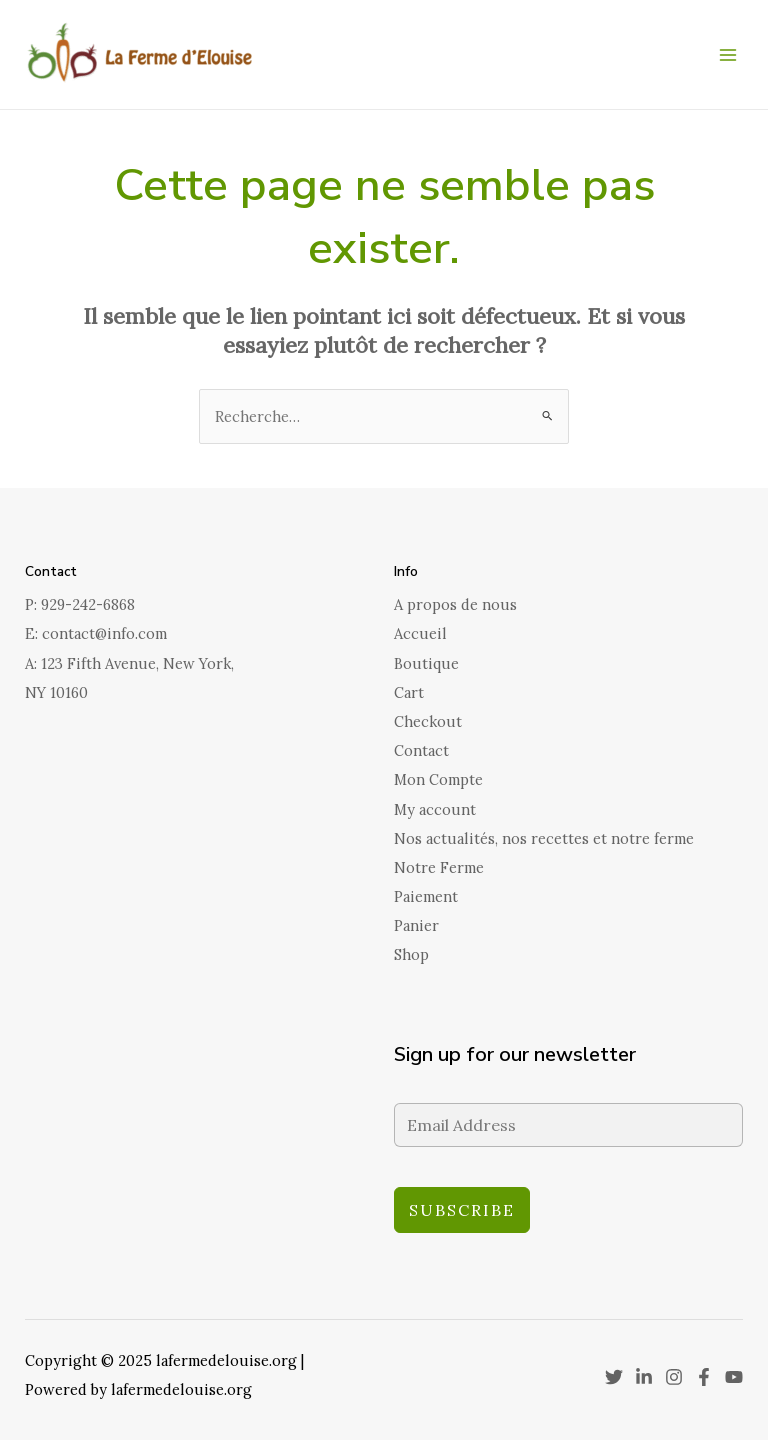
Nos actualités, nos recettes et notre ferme (544, 838)
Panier (416, 925)
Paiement (426, 896)
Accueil (420, 633)
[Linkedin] (644, 1377)
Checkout (428, 721)
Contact (421, 750)
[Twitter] (614, 1377)
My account (435, 809)
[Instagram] (674, 1377)
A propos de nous (455, 604)
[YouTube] (734, 1377)
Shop (411, 954)
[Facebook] (704, 1377)
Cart (409, 692)
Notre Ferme (439, 867)
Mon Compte (438, 779)
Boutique (426, 663)
